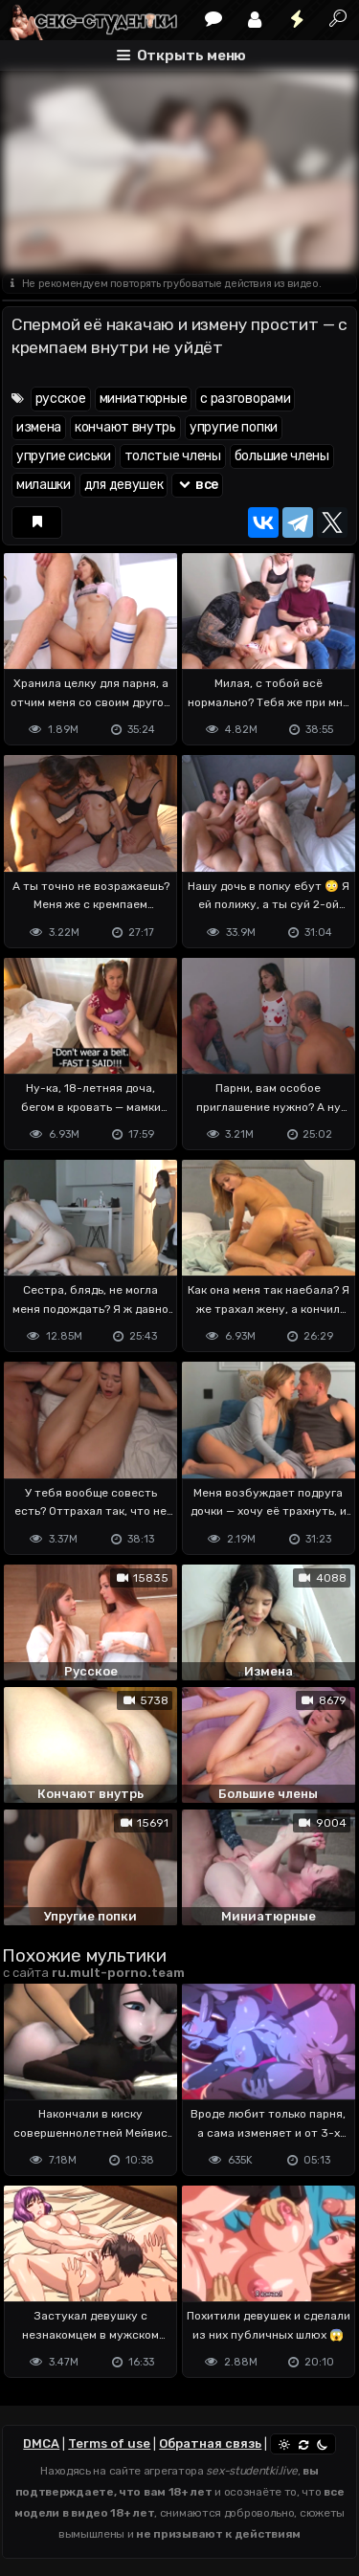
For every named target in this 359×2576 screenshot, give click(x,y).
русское (60, 398)
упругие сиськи (63, 456)
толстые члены (172, 456)
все (197, 485)
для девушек (124, 485)
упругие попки (234, 427)
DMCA (41, 2443)
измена (38, 427)
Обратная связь (210, 2443)
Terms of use (109, 2443)
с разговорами (245, 398)
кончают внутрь (125, 427)
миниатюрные (144, 398)
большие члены (282, 456)
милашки (43, 485)
